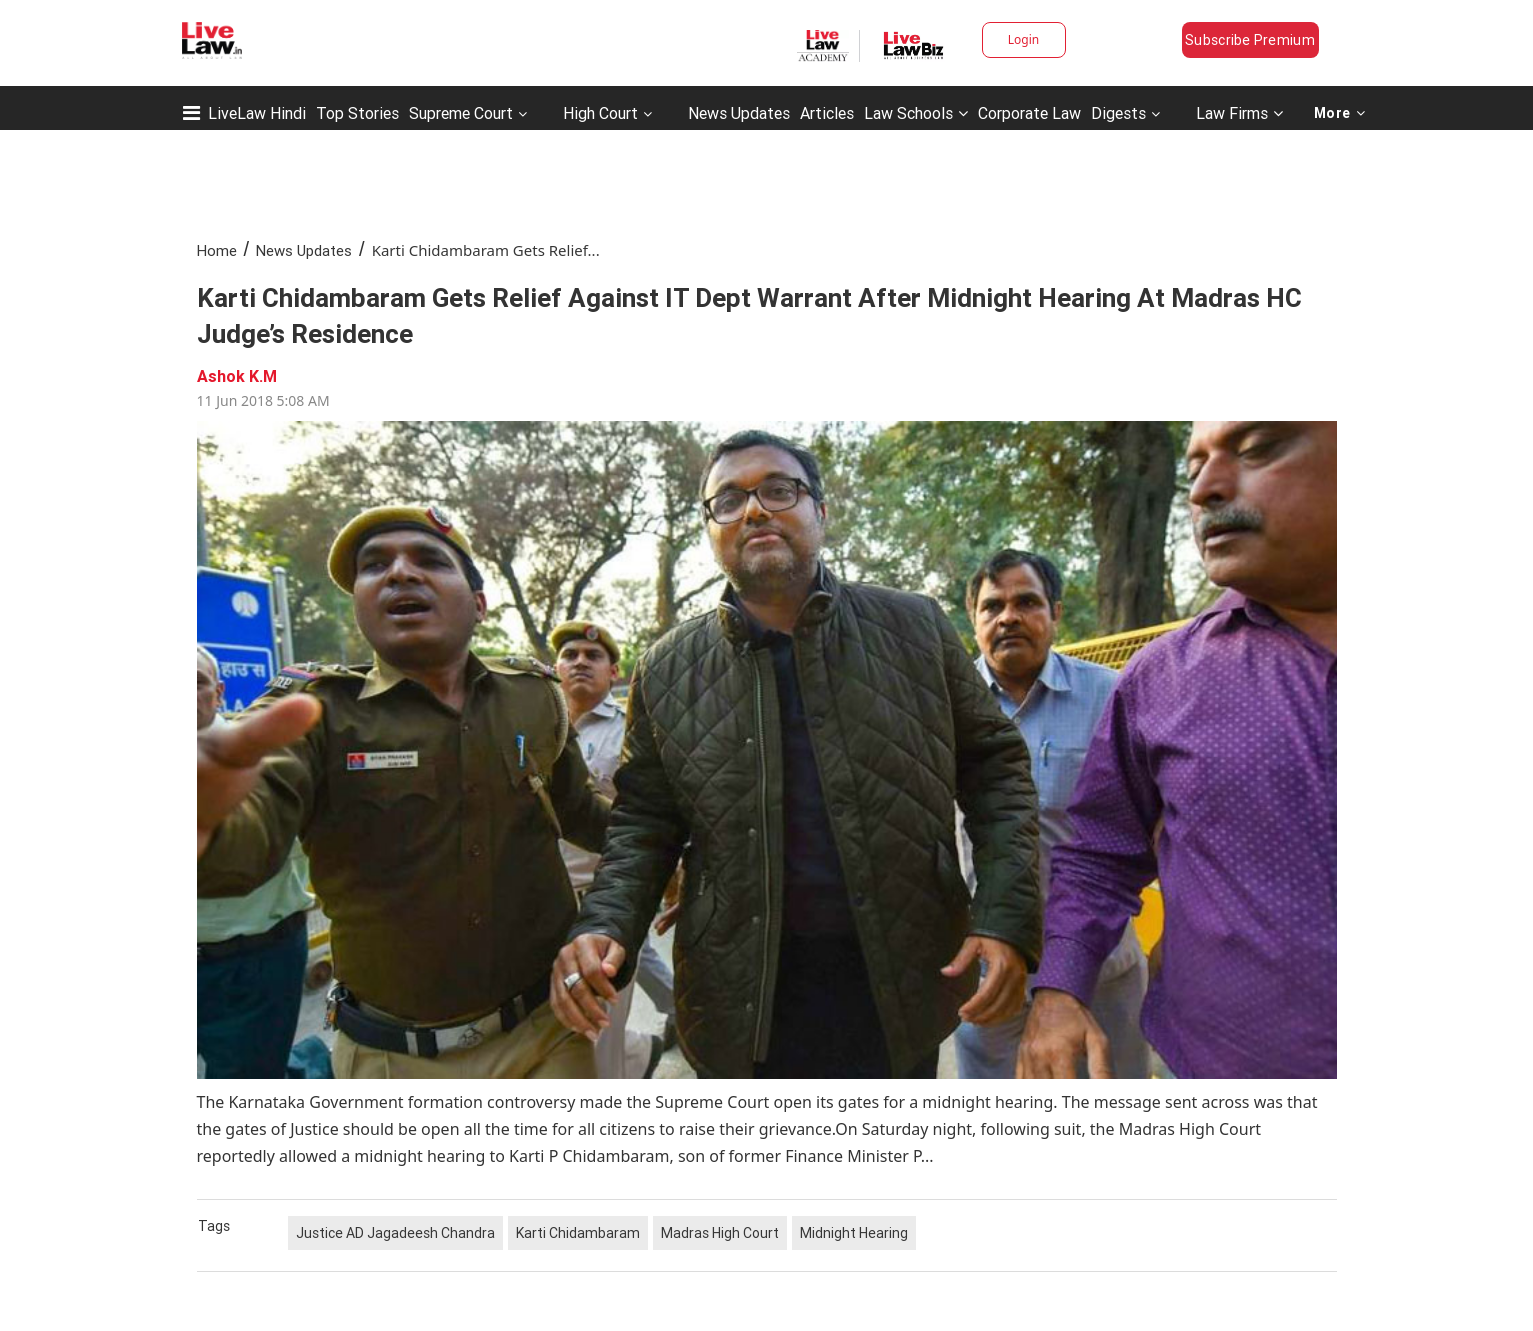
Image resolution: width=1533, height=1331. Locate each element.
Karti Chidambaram (578, 1233)
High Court (600, 113)
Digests (1118, 113)
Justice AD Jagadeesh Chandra (395, 1233)
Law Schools (916, 113)
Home (217, 250)
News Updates (739, 113)
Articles (827, 113)
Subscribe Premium (1250, 40)
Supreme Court (461, 113)
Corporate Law (1029, 113)
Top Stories (357, 113)
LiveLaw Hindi (257, 113)
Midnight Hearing (854, 1233)
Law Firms (1239, 113)
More (1340, 113)
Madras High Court (720, 1233)
